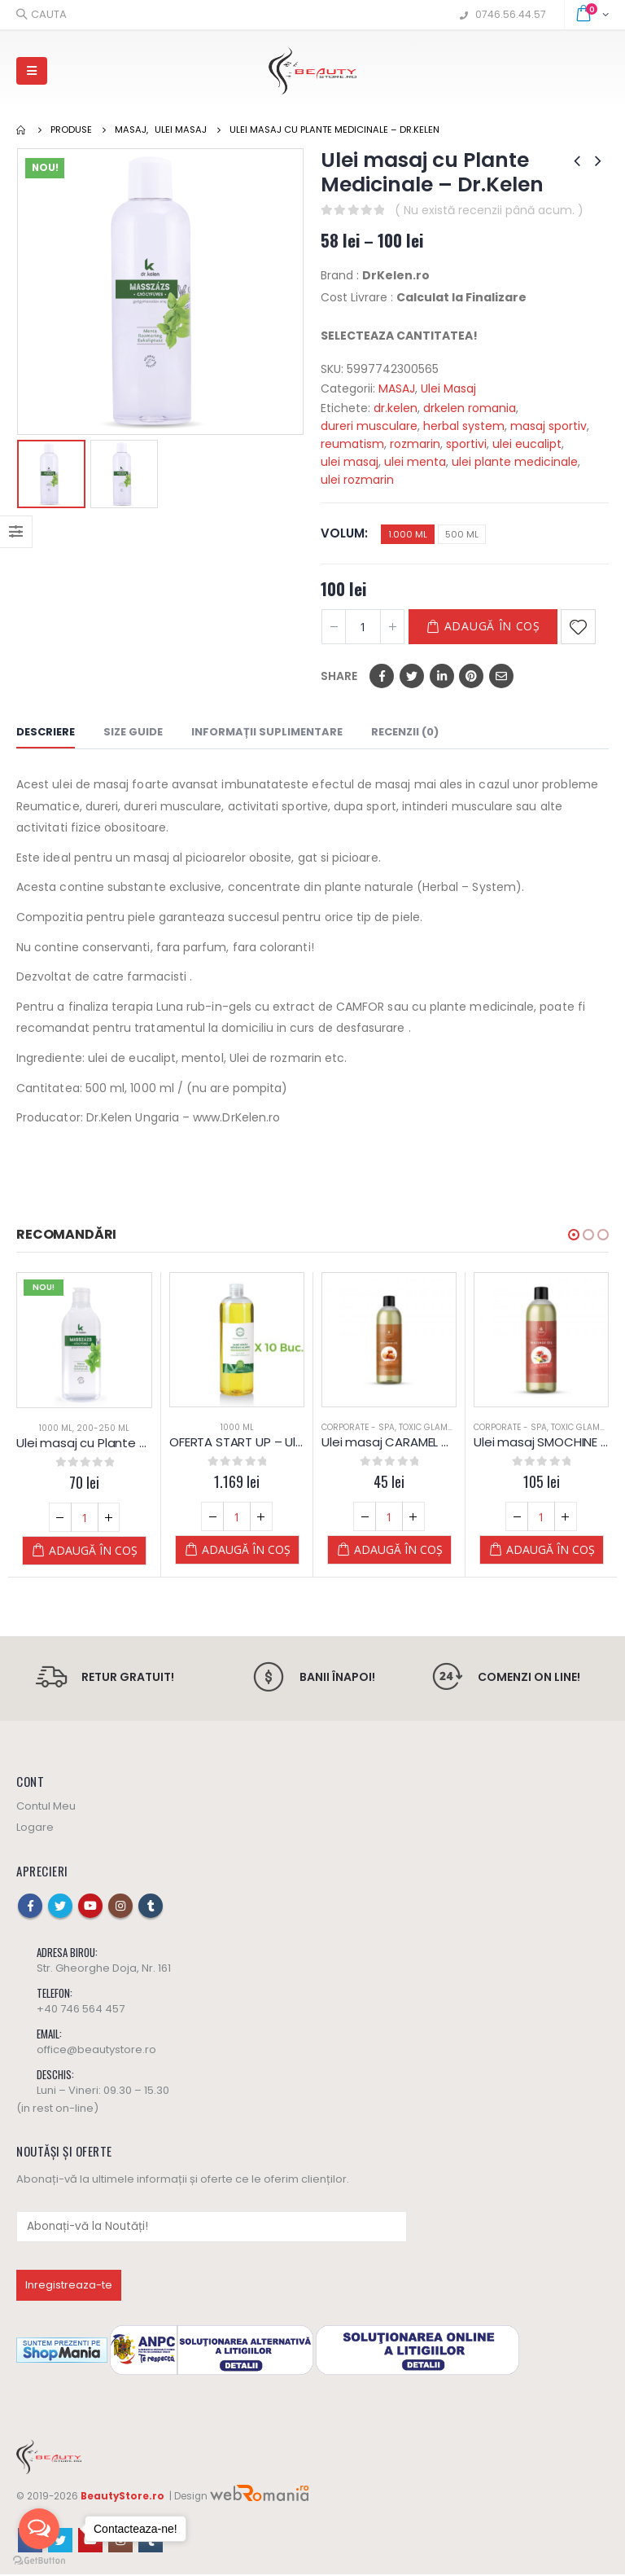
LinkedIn (442, 676)
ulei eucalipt (527, 444)
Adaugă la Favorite (578, 626)
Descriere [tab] (45, 731)
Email (501, 676)
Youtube (90, 1907)
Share (339, 676)
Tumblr (150, 1907)
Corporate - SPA (358, 1427)
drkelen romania (469, 408)
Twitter (412, 676)
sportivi (466, 444)
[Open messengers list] (39, 2528)
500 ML (462, 534)
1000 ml (55, 1428)
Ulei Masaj (448, 388)
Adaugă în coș (492, 626)
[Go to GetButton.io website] (39, 2560)
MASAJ (396, 388)
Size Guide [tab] (133, 731)
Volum (343, 533)
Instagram (120, 1907)
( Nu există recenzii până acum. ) (489, 210)
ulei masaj (349, 462)
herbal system (464, 426)
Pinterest (471, 676)
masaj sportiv (548, 426)
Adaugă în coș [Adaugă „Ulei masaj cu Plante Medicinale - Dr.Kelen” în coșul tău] (93, 1550)
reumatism (352, 444)
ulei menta (415, 462)
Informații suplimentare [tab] (267, 731)
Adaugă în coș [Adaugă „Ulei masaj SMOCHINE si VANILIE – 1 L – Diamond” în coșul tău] (550, 1549)
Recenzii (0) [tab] (405, 731)
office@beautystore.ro (96, 2051)
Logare (35, 1829)
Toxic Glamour (432, 1427)
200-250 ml (102, 1428)
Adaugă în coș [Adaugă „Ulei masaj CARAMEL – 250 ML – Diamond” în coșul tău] (398, 1549)
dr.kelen (395, 408)
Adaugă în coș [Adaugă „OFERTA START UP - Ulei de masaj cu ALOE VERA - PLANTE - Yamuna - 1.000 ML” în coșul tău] (246, 1549)
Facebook (381, 676)
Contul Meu (46, 1807)
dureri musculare (369, 426)
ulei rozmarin (357, 480)
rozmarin (415, 444)
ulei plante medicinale (515, 462)
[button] (573, 1234)
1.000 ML (407, 534)
